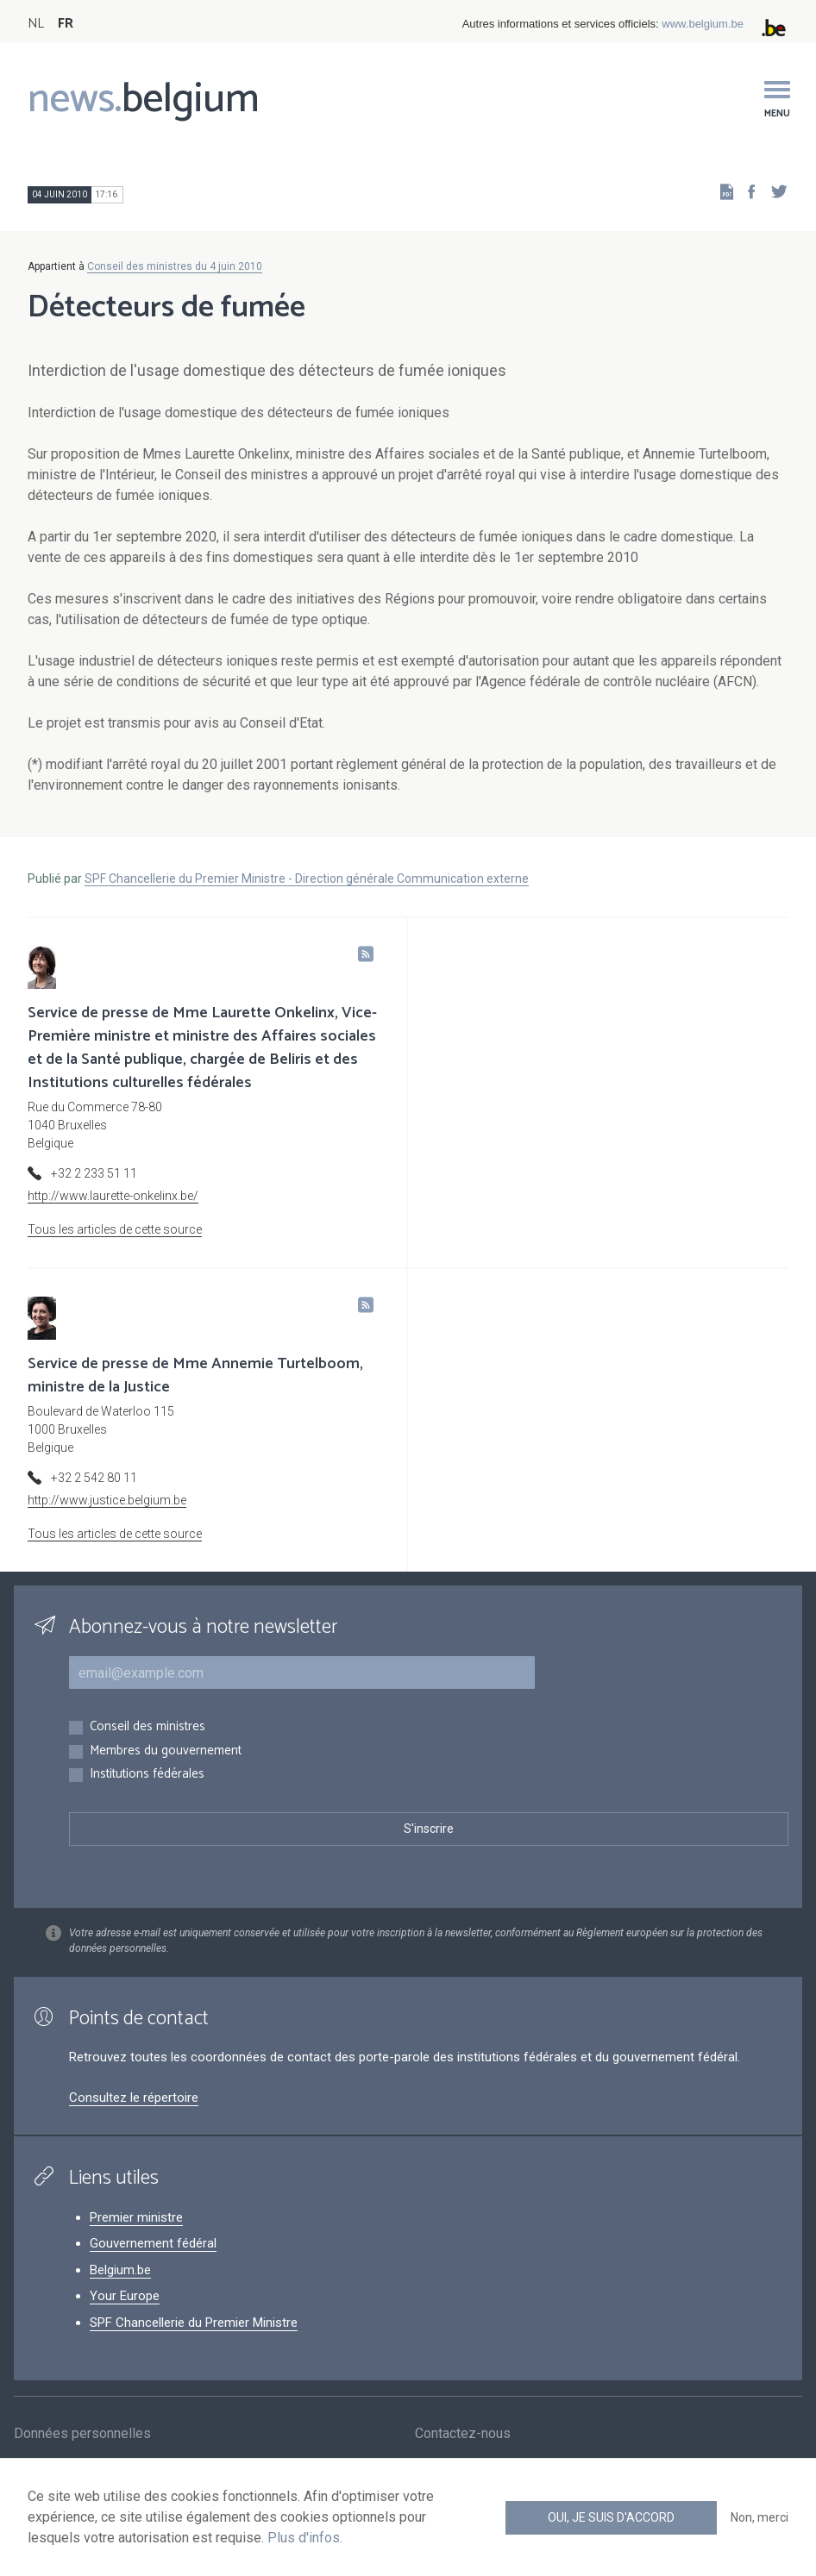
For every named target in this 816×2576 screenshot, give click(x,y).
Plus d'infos (303, 2537)
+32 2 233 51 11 (94, 1173)
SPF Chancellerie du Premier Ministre (194, 2322)
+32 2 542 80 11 (94, 1478)
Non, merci (759, 2517)
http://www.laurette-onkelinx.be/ (113, 1196)
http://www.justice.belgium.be (107, 1500)
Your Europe (125, 2296)
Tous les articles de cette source (115, 1229)
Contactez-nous (463, 2434)
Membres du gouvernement (166, 1751)
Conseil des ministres (147, 1727)
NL (36, 23)
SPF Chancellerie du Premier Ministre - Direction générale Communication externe (307, 878)
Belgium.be (120, 2270)
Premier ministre (136, 2217)
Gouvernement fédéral (153, 2243)
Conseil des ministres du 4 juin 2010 (174, 266)
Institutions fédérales (147, 1775)
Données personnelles (82, 2434)
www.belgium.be (703, 23)
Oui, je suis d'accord (611, 2517)
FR (65, 23)
